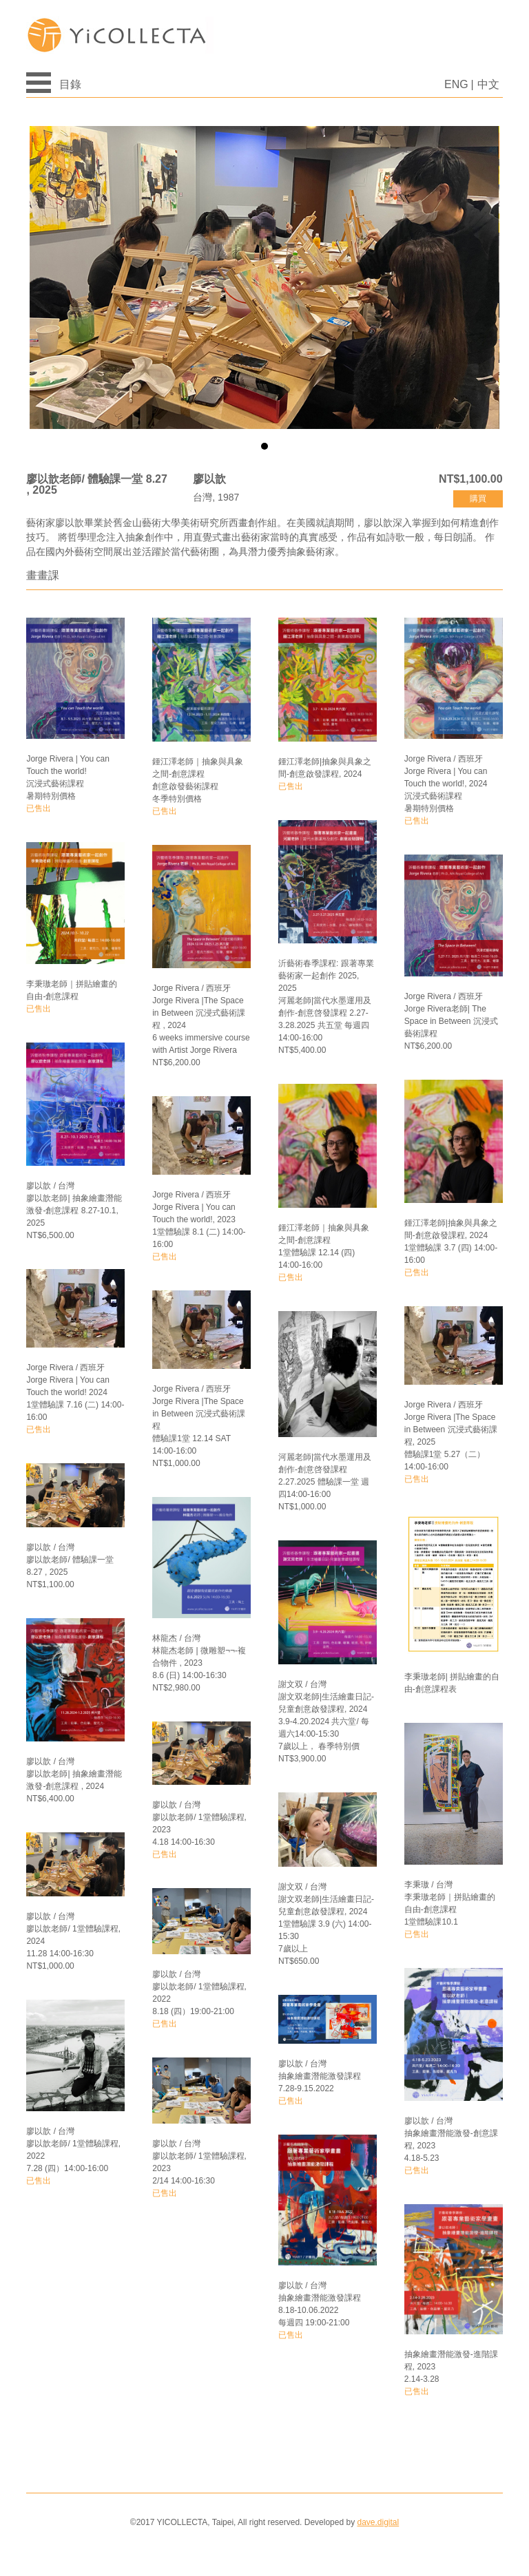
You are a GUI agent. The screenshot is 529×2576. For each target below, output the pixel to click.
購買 (478, 498)
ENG (456, 84)
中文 (488, 84)
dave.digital (378, 2522)
